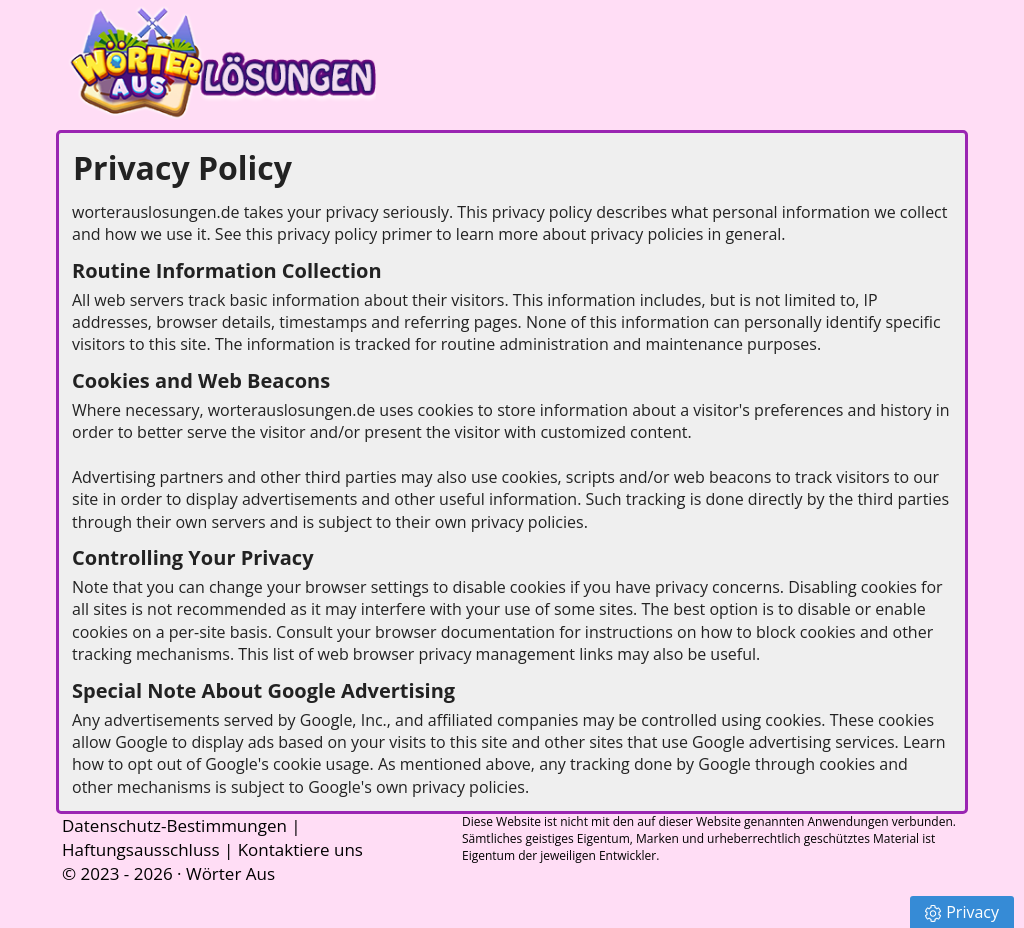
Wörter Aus (230, 873)
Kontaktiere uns (300, 849)
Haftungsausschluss (141, 849)
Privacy (962, 912)
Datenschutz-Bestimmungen (174, 825)
